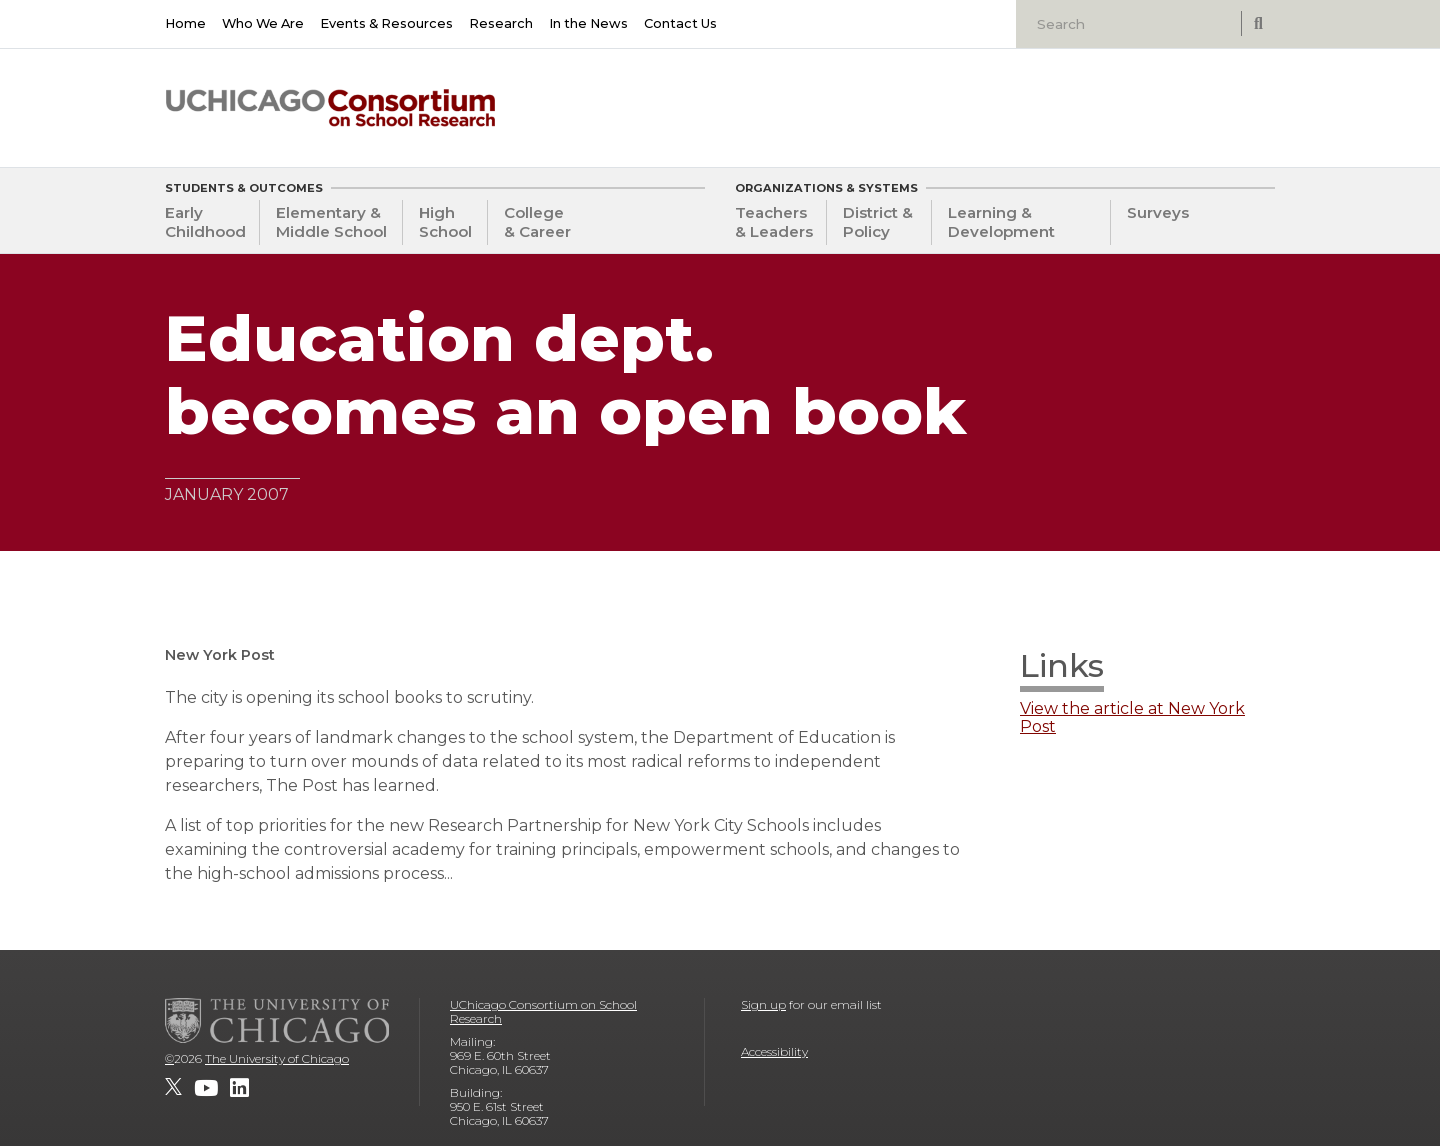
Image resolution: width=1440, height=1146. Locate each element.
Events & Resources (386, 23)
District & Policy (878, 222)
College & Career (537, 222)
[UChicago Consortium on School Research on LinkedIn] (239, 1088)
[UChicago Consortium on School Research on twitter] (173, 1088)
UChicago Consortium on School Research (543, 1011)
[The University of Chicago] (277, 1020)
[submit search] (1258, 23)
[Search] (1131, 24)
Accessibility (774, 1051)
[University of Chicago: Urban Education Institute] (1172, 101)
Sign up (763, 1004)
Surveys (1158, 212)
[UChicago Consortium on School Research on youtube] (206, 1088)
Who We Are (263, 23)
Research (501, 23)
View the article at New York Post (1132, 718)
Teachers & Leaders (774, 222)
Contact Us (680, 23)
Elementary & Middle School (331, 222)
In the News (588, 23)
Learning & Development (1001, 222)
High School (445, 222)
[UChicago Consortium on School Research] (330, 108)
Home (185, 23)
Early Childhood (205, 222)
